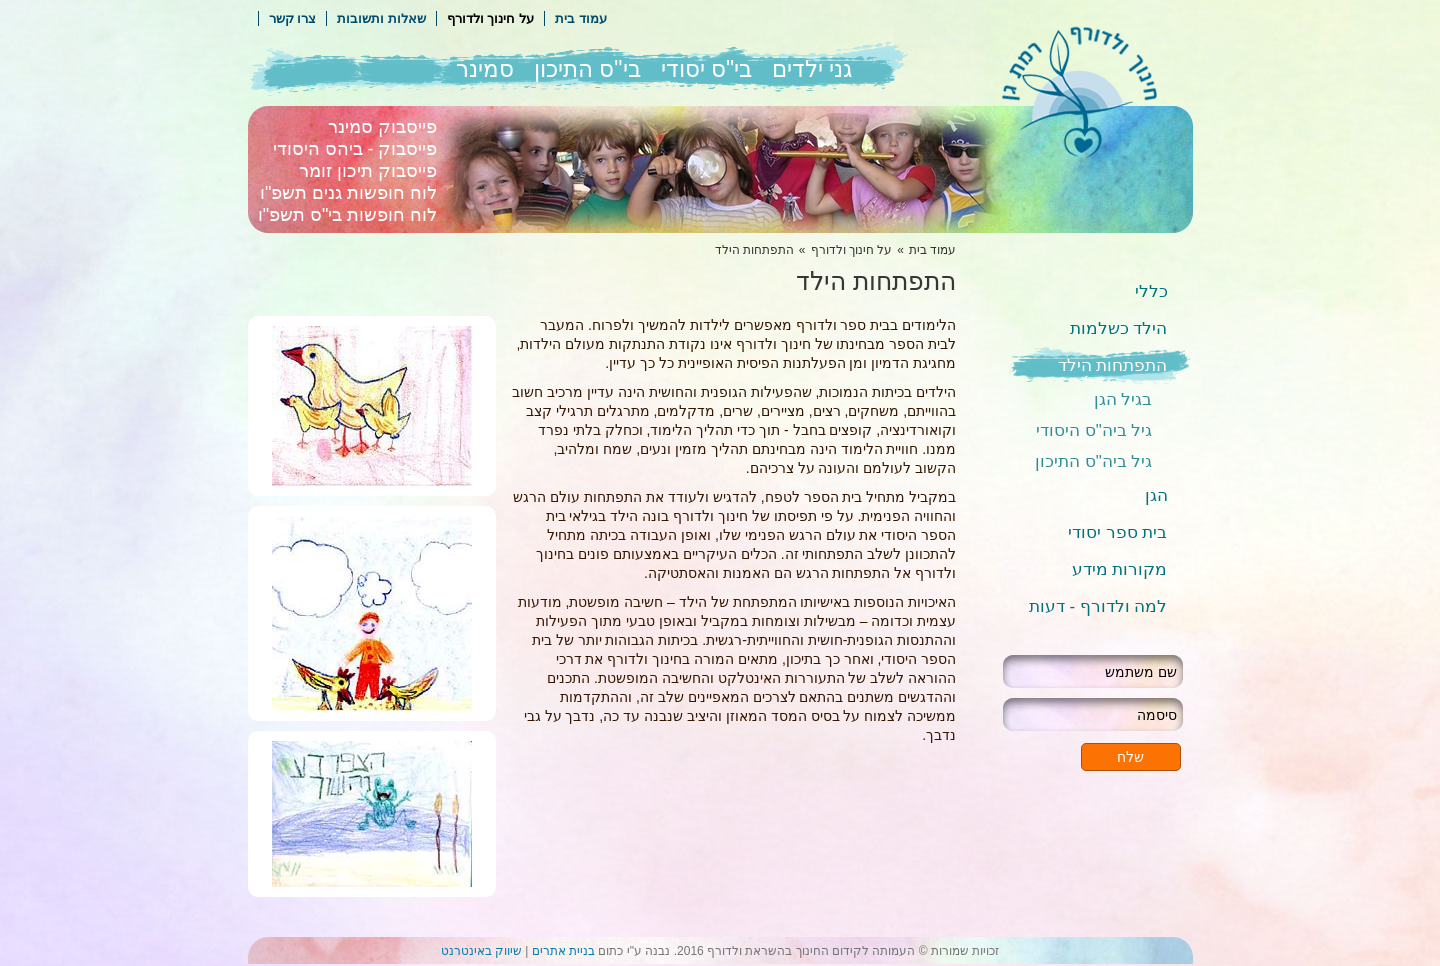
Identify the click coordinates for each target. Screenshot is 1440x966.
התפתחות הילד (1113, 365)
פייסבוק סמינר (382, 127)
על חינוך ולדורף (490, 18)
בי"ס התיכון (587, 69)
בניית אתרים (563, 951)
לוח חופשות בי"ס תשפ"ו (348, 215)
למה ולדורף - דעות (1098, 606)
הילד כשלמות (1119, 328)
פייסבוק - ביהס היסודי (355, 149)
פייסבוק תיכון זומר (368, 171)
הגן (1156, 495)
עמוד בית (581, 18)
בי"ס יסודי (707, 69)
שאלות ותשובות (381, 18)
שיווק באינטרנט (481, 951)
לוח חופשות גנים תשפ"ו (348, 193)
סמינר (485, 69)
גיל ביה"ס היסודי (1094, 430)
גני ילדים (812, 69)
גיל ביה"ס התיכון (1093, 461)
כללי (1151, 291)
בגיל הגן (1123, 399)
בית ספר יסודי (1117, 532)
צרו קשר (293, 18)
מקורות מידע (1120, 569)
